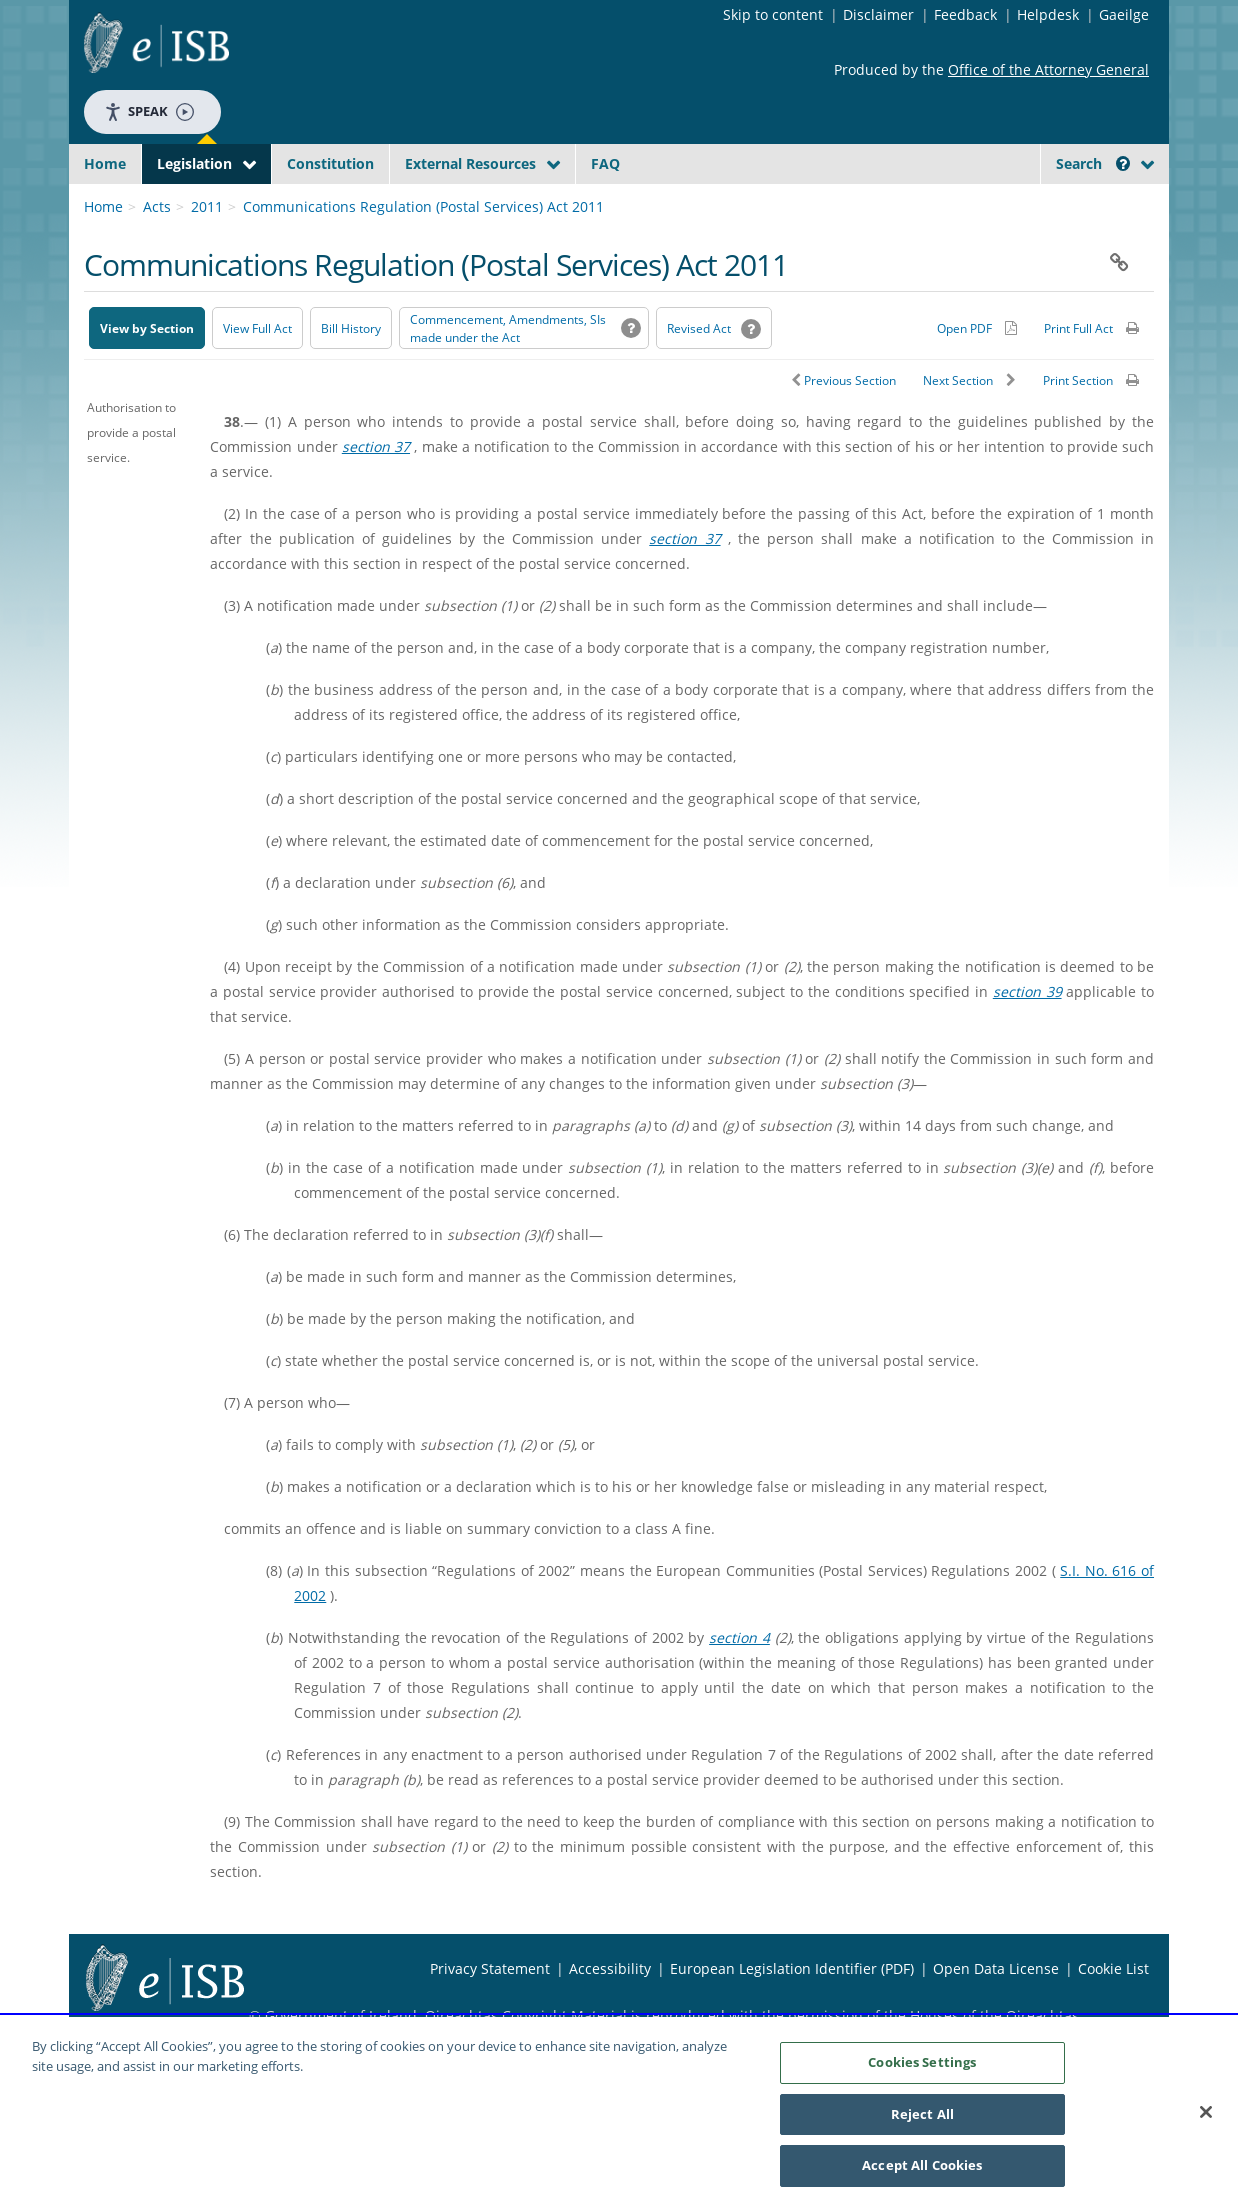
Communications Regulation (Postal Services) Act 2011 (423, 253)
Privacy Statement (490, 2015)
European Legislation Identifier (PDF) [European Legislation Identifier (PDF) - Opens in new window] (792, 2015)
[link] (1079, 209)
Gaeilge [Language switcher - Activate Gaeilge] (1124, 14)
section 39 (1027, 1038)
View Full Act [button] (257, 375)
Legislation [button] (194, 163)
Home (105, 163)
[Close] (1206, 2112)
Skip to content (773, 14)
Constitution (330, 163)
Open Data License (996, 2015)
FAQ (605, 163)
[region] (619, 2112)
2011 (207, 253)
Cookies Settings (922, 2062)
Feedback (965, 14)
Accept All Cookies (922, 2165)
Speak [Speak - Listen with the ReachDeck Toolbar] (149, 111)
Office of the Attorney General (1048, 69)
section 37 (376, 493)
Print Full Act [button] (1078, 375)
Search (1093, 163)
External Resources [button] (470, 163)
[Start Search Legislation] (972, 202)
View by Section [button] (147, 375)
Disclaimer (878, 14)
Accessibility (610, 2015)
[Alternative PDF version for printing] (977, 375)
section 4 (739, 1684)
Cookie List (1113, 2015)
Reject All (922, 2114)
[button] (1123, 163)
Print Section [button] (1078, 427)
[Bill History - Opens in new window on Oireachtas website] (351, 375)
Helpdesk (1048, 14)
